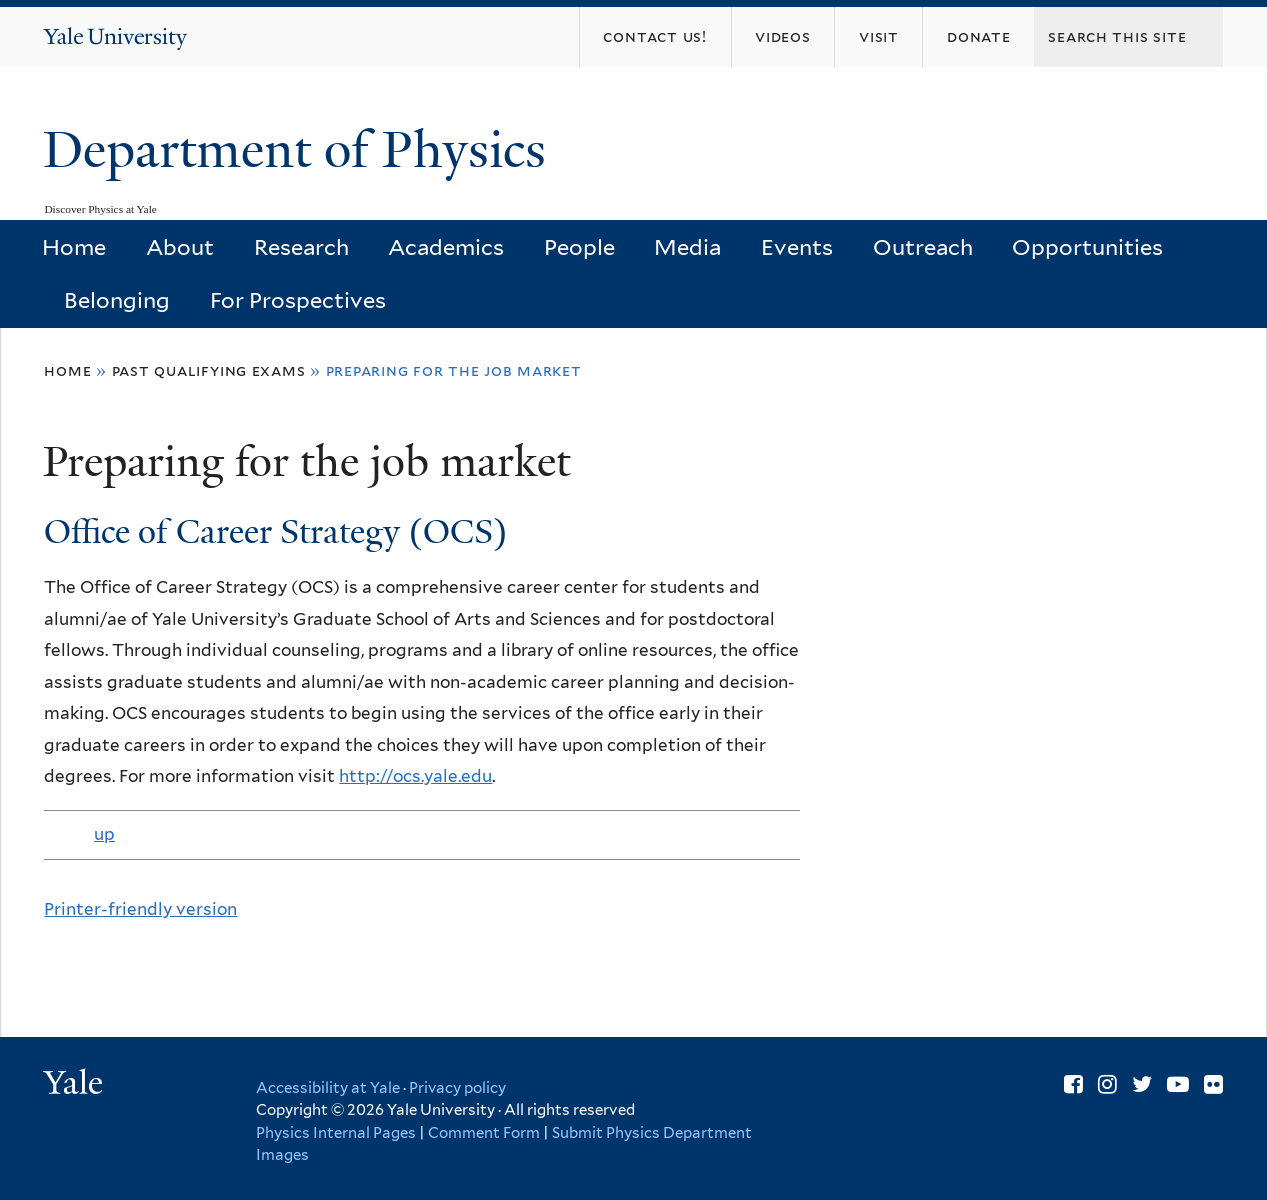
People (579, 247)
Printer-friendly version (140, 909)
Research (301, 247)
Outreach (923, 247)
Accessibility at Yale (328, 1088)
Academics (446, 247)
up (104, 834)
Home (74, 247)
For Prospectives (298, 300)
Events (797, 247)
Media (687, 247)
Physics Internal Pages (336, 1133)
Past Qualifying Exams (209, 370)
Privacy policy (457, 1088)
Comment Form (484, 1133)
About (180, 247)
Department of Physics (301, 150)
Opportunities (1087, 247)
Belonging (117, 300)
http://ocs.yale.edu (415, 776)
